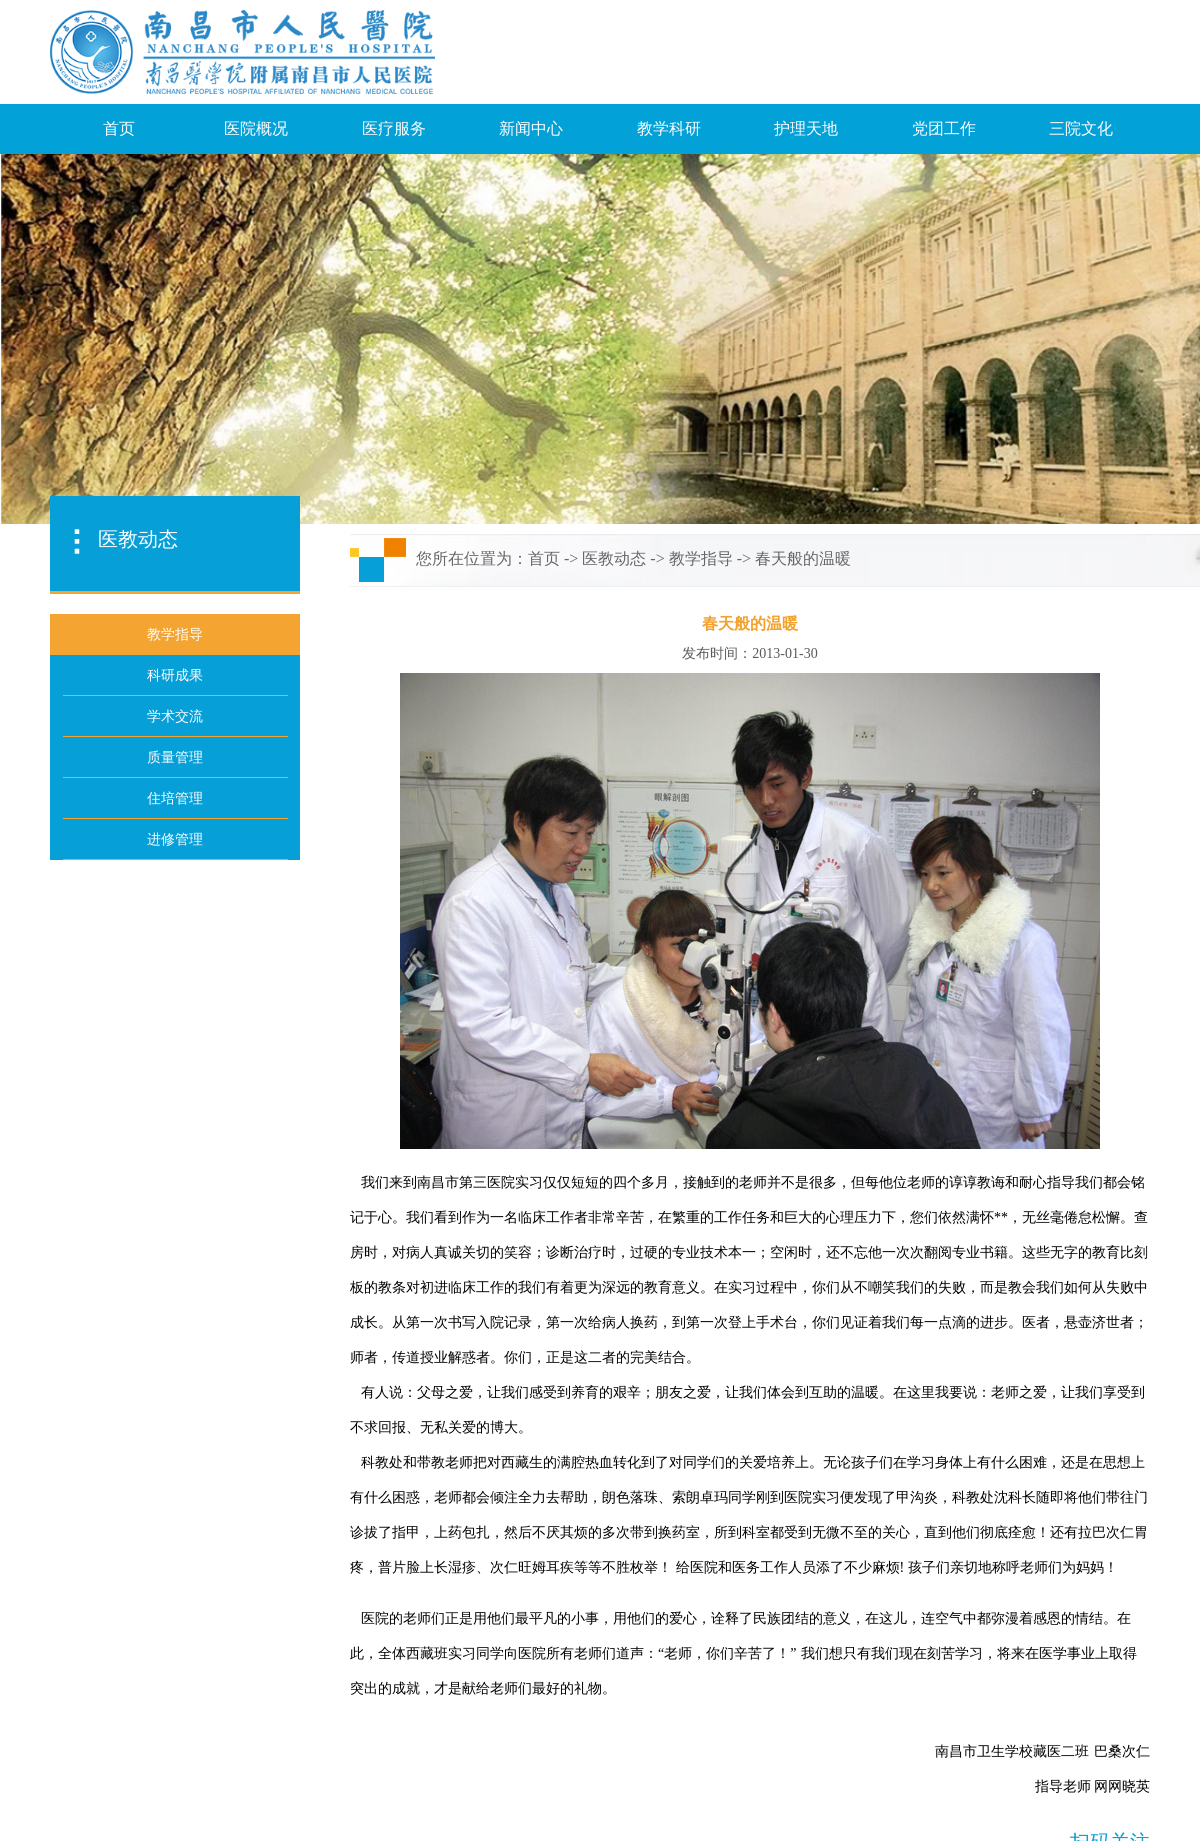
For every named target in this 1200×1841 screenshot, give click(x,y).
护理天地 (806, 128)
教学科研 (669, 128)
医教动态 (614, 558)
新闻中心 (531, 128)
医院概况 (256, 128)
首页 (119, 128)
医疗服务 (394, 128)
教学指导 (701, 558)
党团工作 (944, 128)
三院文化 (1081, 128)
